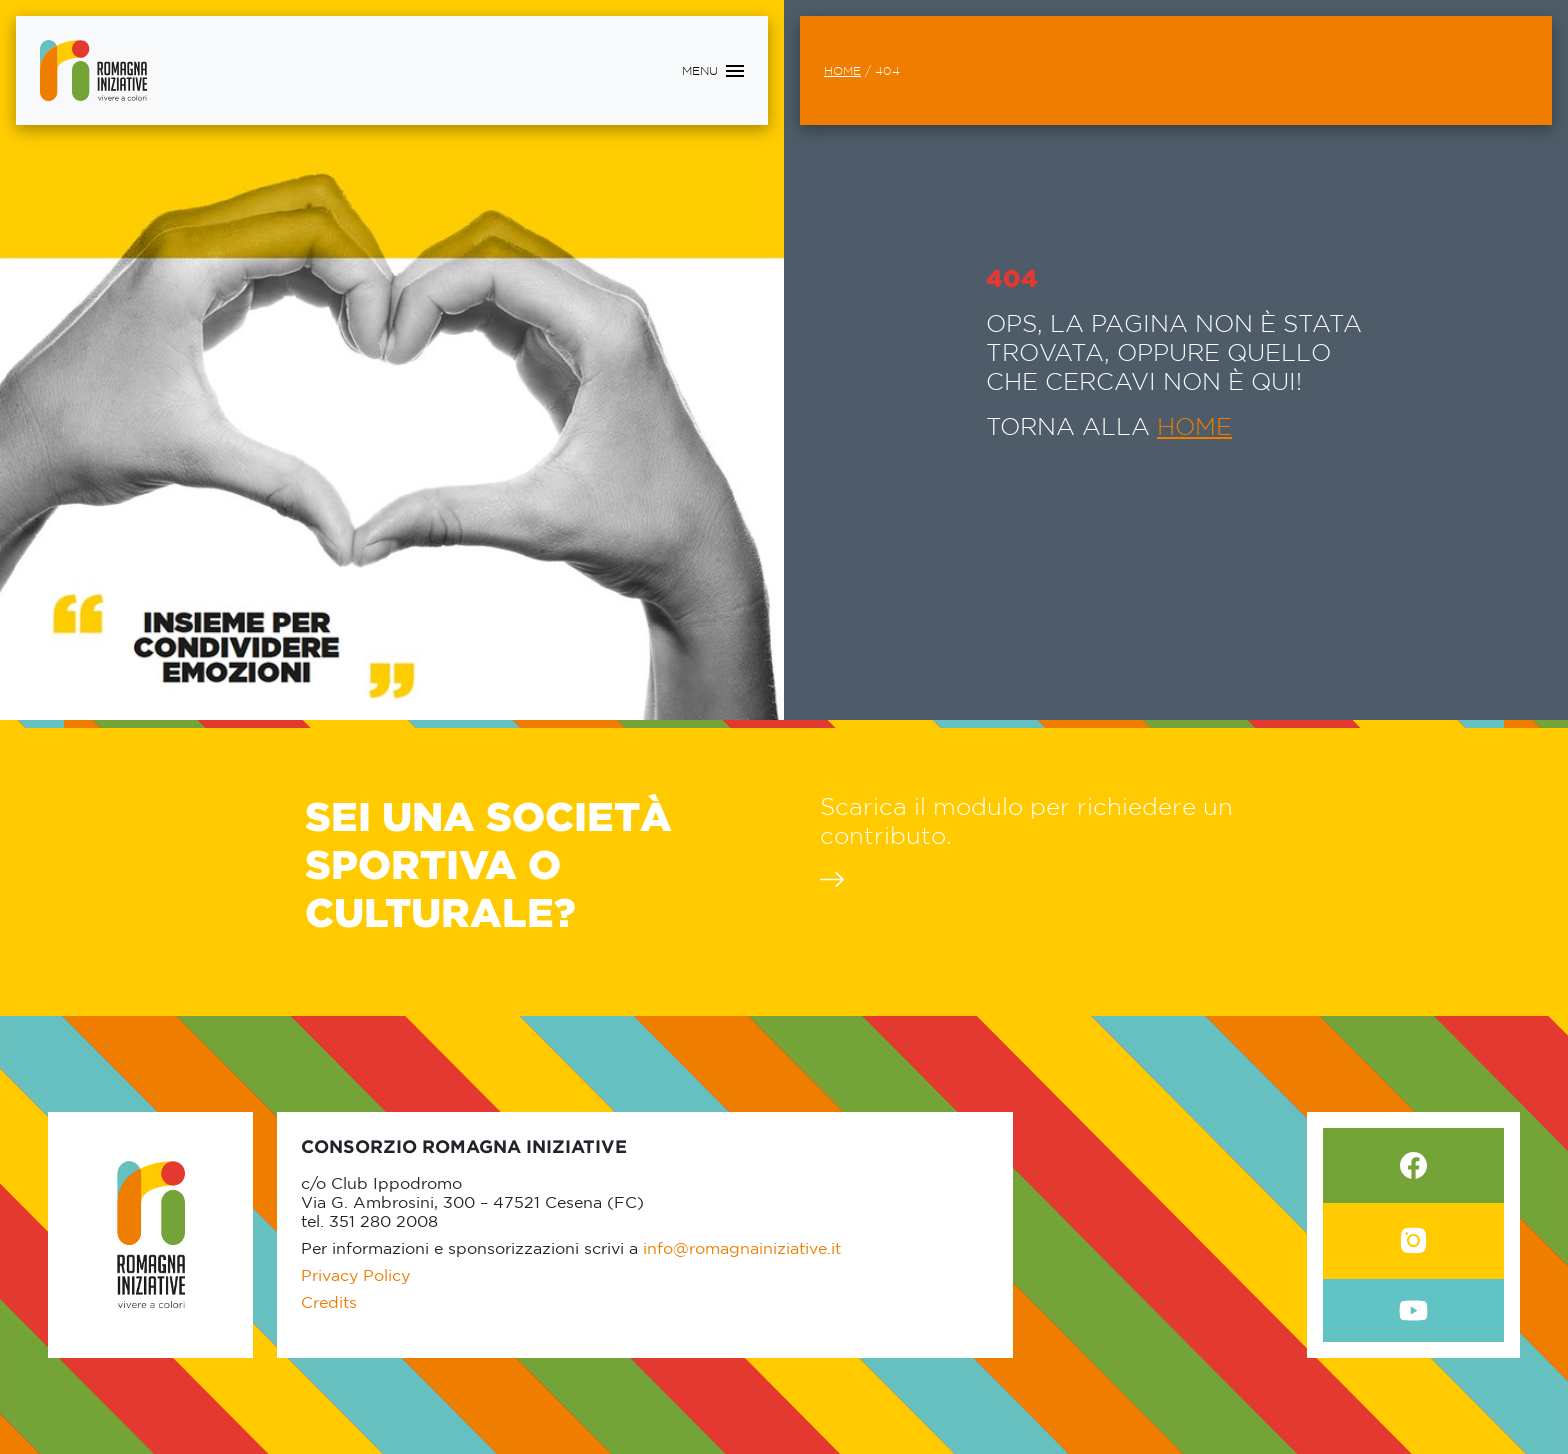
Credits (329, 1302)
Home (842, 70)
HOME (1194, 426)
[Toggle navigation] (713, 71)
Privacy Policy (355, 1275)
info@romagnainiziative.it (742, 1248)
